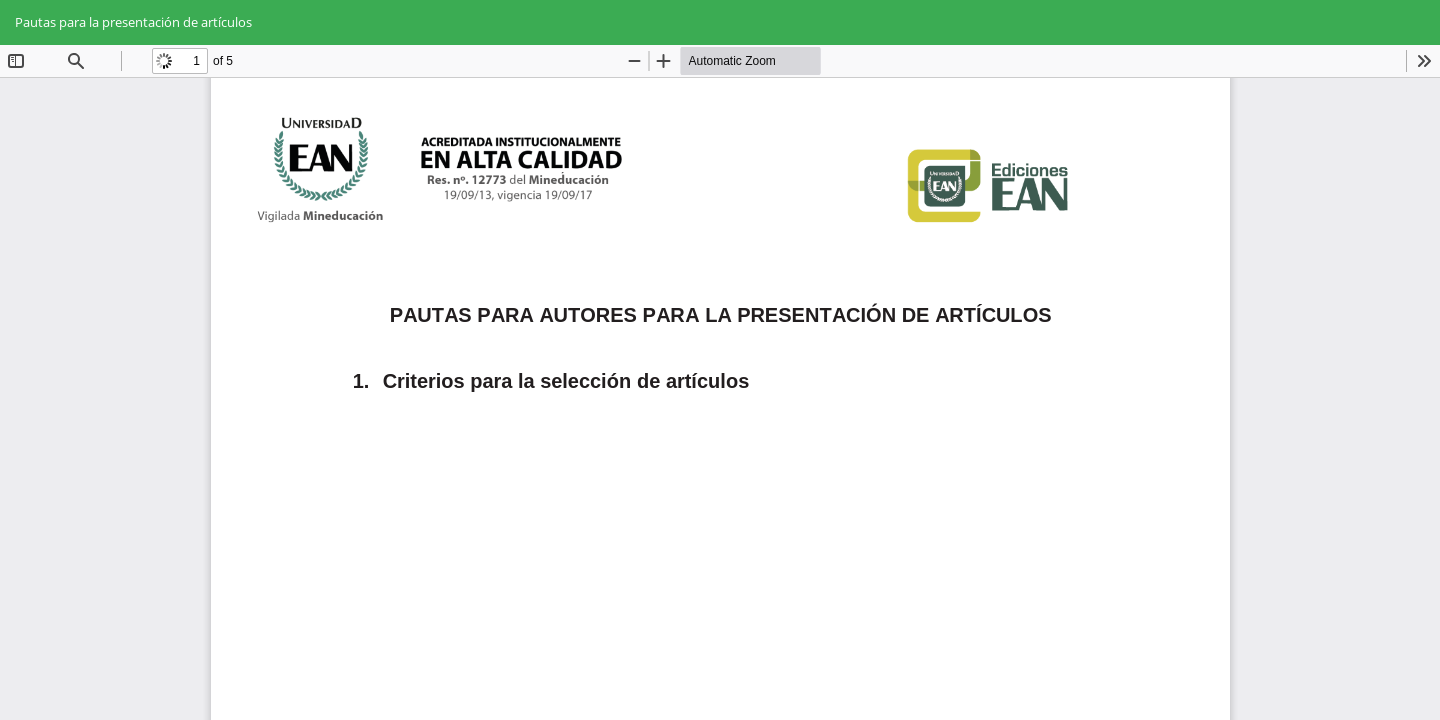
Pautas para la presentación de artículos (133, 22)
